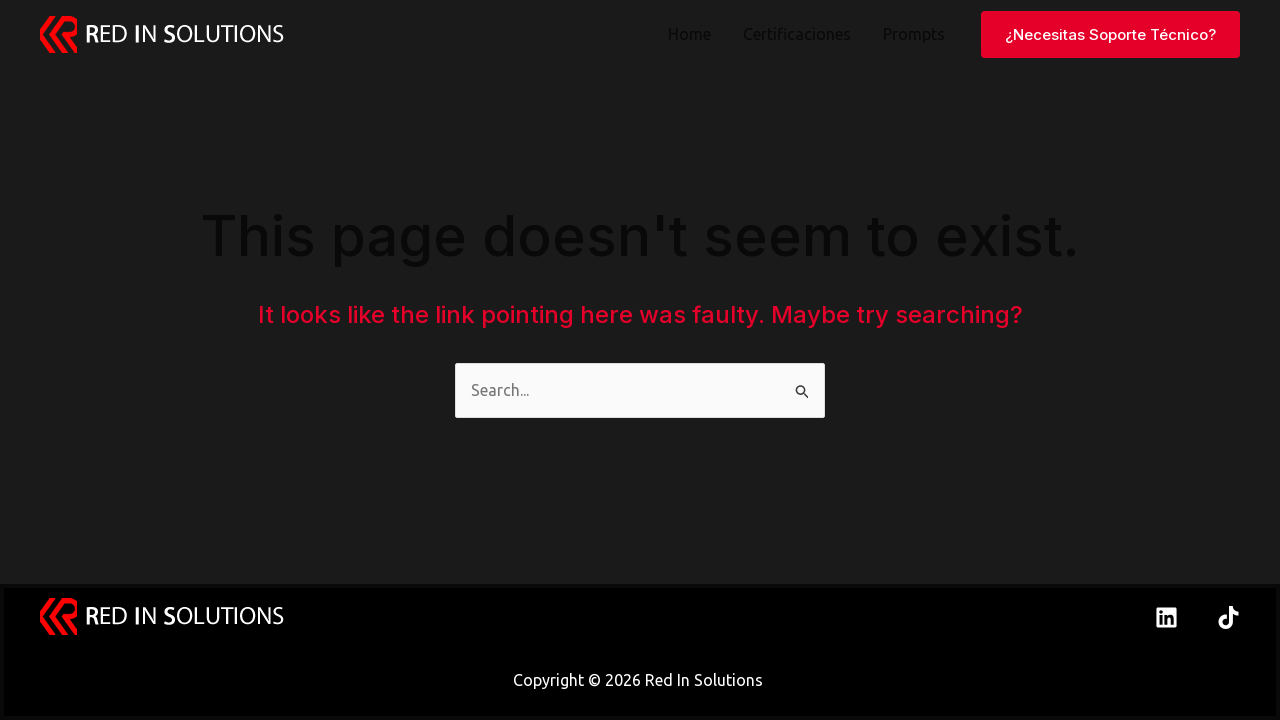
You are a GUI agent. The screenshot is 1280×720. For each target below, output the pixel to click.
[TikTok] (1228, 617)
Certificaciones (797, 34)
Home (689, 34)
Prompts (914, 34)
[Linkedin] (1166, 617)
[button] (1110, 34)
